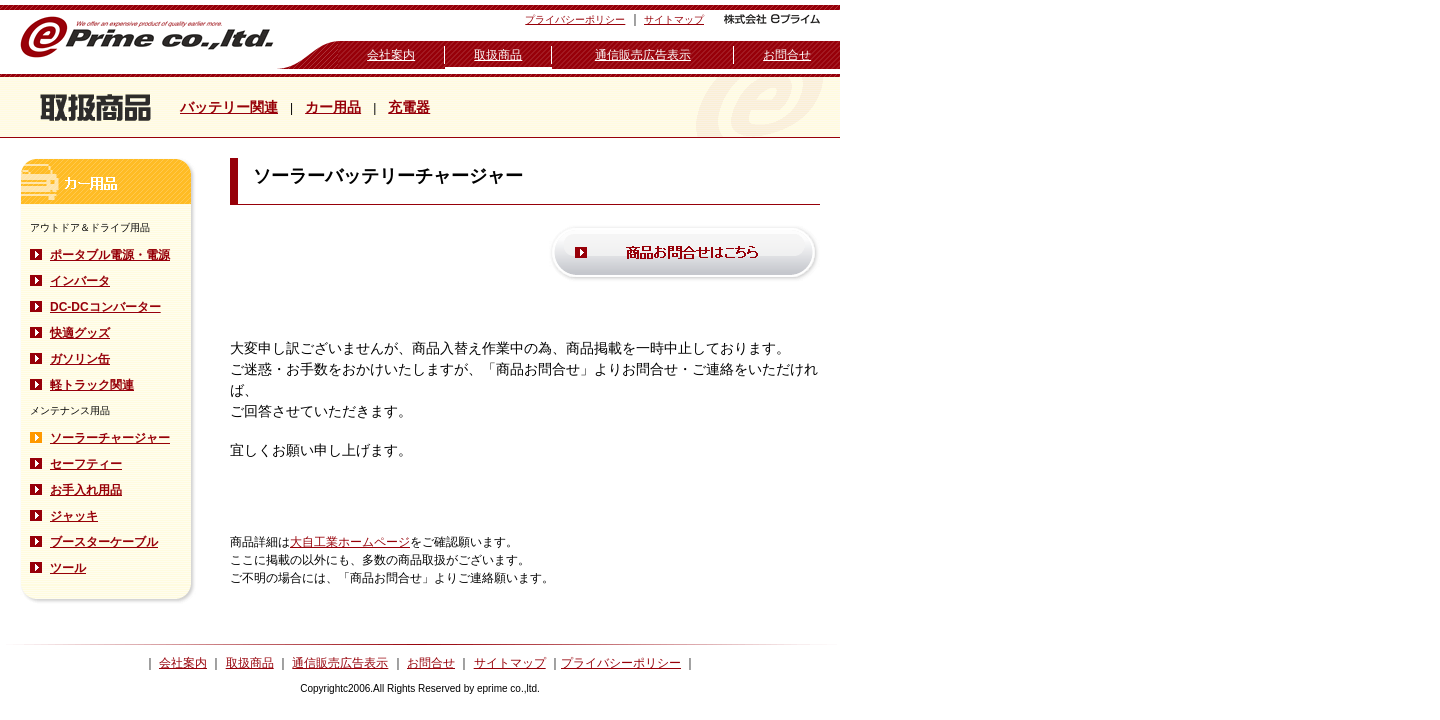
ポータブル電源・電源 (110, 255)
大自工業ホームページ (350, 542)
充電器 (409, 107)
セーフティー (86, 464)
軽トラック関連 (92, 385)
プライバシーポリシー (575, 19)
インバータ (80, 281)
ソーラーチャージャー (110, 438)
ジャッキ (74, 516)
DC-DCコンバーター (105, 307)
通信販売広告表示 (643, 55)
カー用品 (333, 107)
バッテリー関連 (229, 107)
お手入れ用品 (86, 490)
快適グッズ (80, 333)
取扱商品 (498, 55)
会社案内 (391, 55)
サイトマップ (674, 19)
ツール (68, 568)
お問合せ (787, 55)
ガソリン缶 (80, 359)
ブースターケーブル (104, 542)
